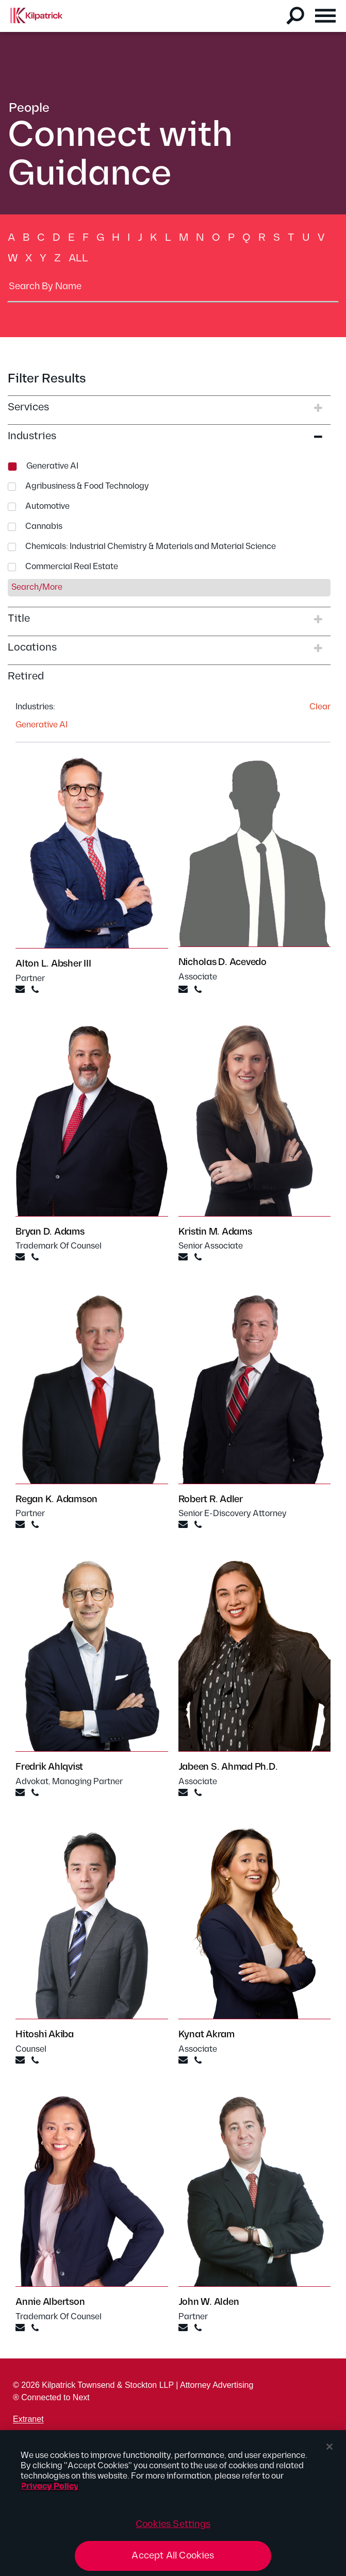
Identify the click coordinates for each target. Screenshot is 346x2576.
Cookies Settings (173, 2524)
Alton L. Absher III (53, 963)
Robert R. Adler (210, 1499)
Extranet (28, 2419)
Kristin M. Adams (215, 1231)
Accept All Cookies (172, 2555)
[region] (173, 2503)
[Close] (329, 2446)
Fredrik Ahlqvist (49, 1766)
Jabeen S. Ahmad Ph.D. (228, 1766)
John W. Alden (208, 2302)
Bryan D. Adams (50, 1231)
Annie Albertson (50, 2302)
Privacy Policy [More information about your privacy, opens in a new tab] (50, 2486)
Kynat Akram (206, 2034)
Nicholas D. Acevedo (222, 962)
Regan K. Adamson (56, 1499)
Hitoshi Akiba (44, 2034)
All (78, 258)
